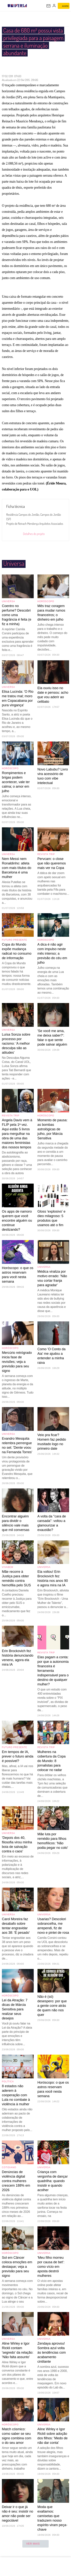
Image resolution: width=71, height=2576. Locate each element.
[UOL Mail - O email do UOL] (48, 6)
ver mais (35, 2548)
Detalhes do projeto (36, 538)
